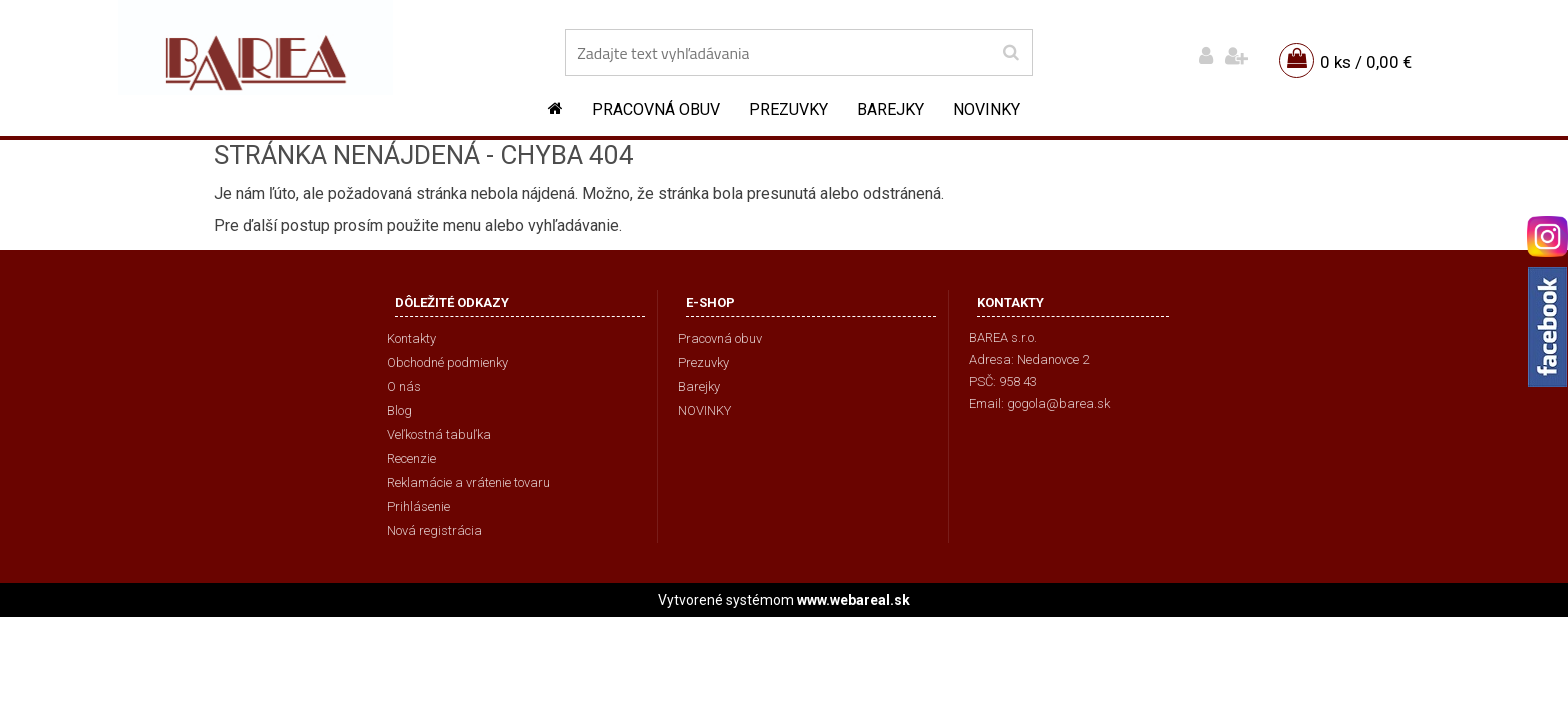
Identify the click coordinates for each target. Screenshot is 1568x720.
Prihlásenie (418, 506)
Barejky (890, 109)
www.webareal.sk (853, 600)
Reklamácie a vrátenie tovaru (468, 482)
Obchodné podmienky (447, 362)
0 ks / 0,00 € (1366, 62)
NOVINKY (986, 109)
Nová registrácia (434, 530)
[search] (1010, 53)
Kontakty (411, 338)
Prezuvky (788, 109)
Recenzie (411, 458)
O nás (404, 386)
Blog (399, 410)
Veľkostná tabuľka (439, 434)
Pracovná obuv (656, 109)
